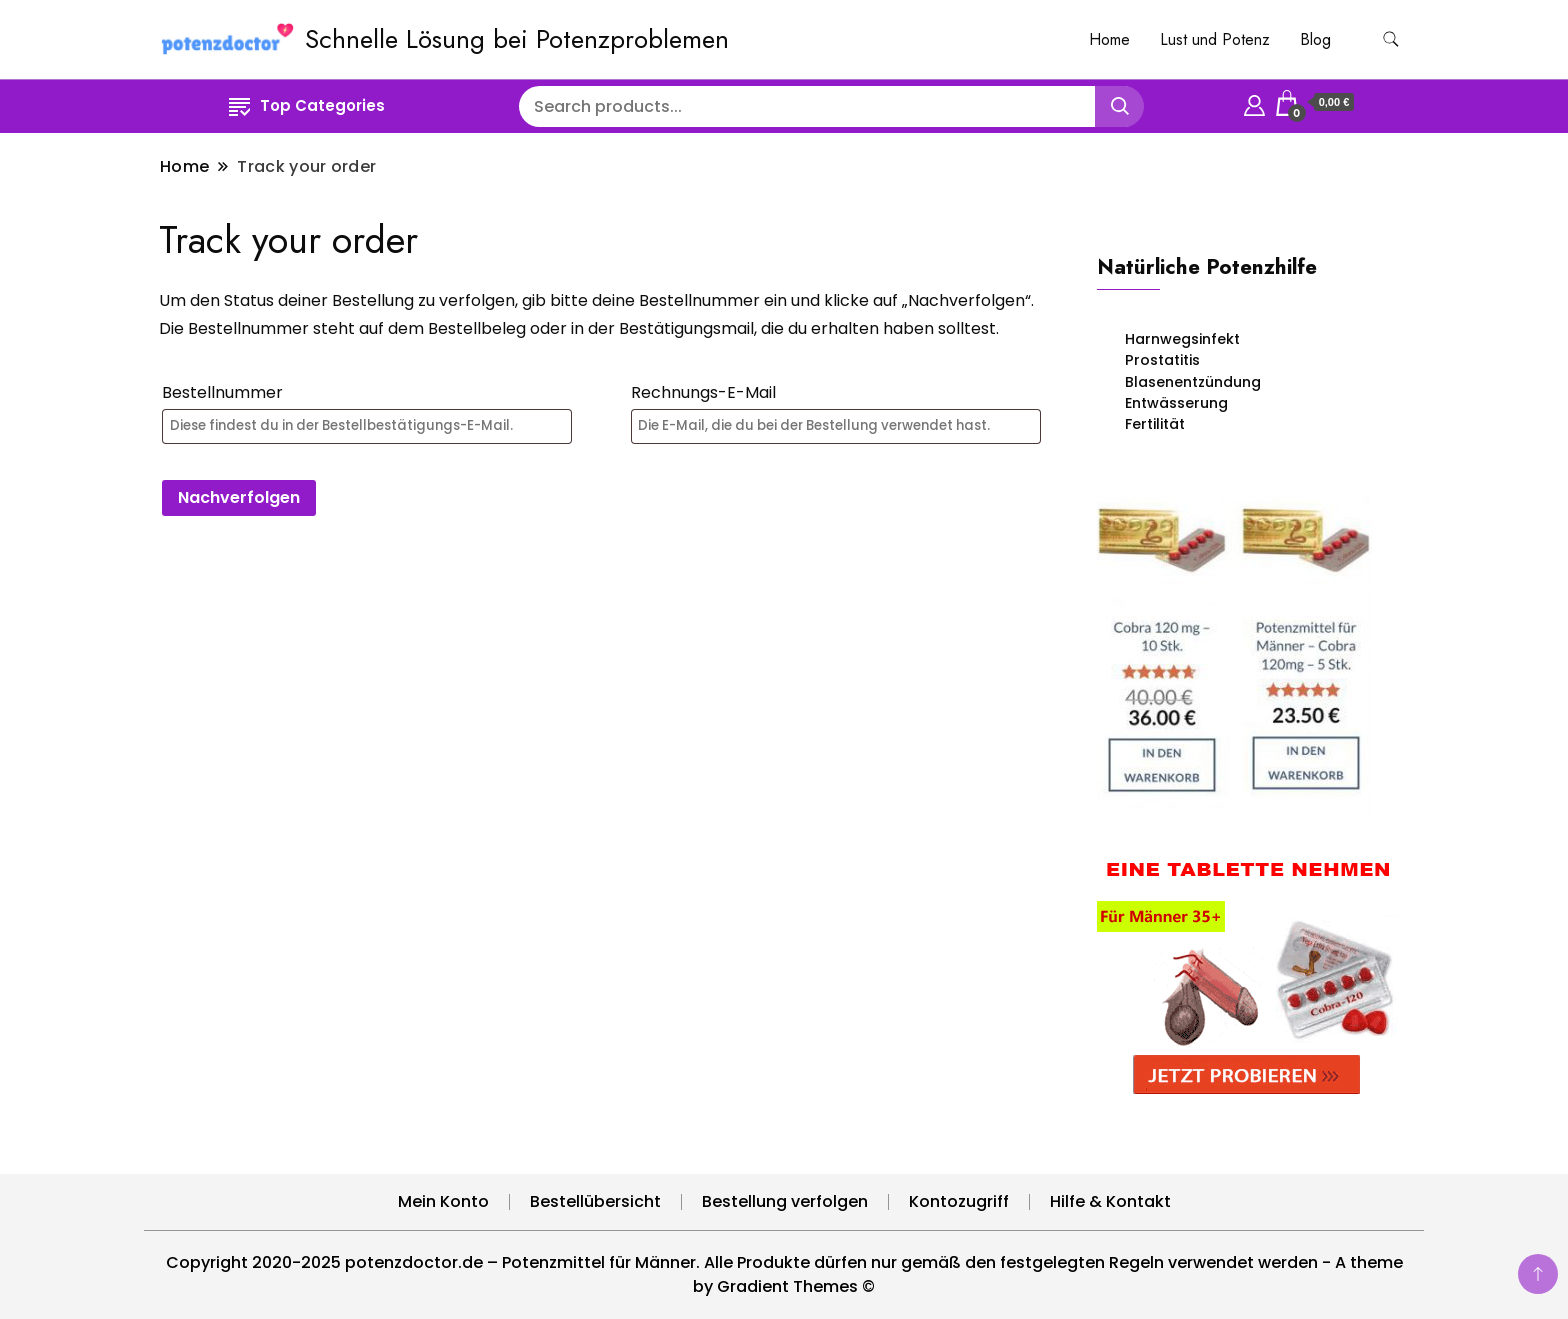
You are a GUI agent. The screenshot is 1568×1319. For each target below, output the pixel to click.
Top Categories (307, 105)
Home (1109, 39)
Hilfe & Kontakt (1110, 1201)
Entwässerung (1176, 403)
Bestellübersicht (595, 1201)
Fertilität (1155, 424)
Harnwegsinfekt (1182, 339)
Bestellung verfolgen (785, 1201)
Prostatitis (1162, 360)
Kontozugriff (959, 1201)
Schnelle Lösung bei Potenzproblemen (517, 39)
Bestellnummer (222, 392)
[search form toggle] (1391, 39)
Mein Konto (443, 1201)
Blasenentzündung (1193, 382)
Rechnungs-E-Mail (703, 392)
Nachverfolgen (239, 497)
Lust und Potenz (1215, 39)
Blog (1315, 39)
